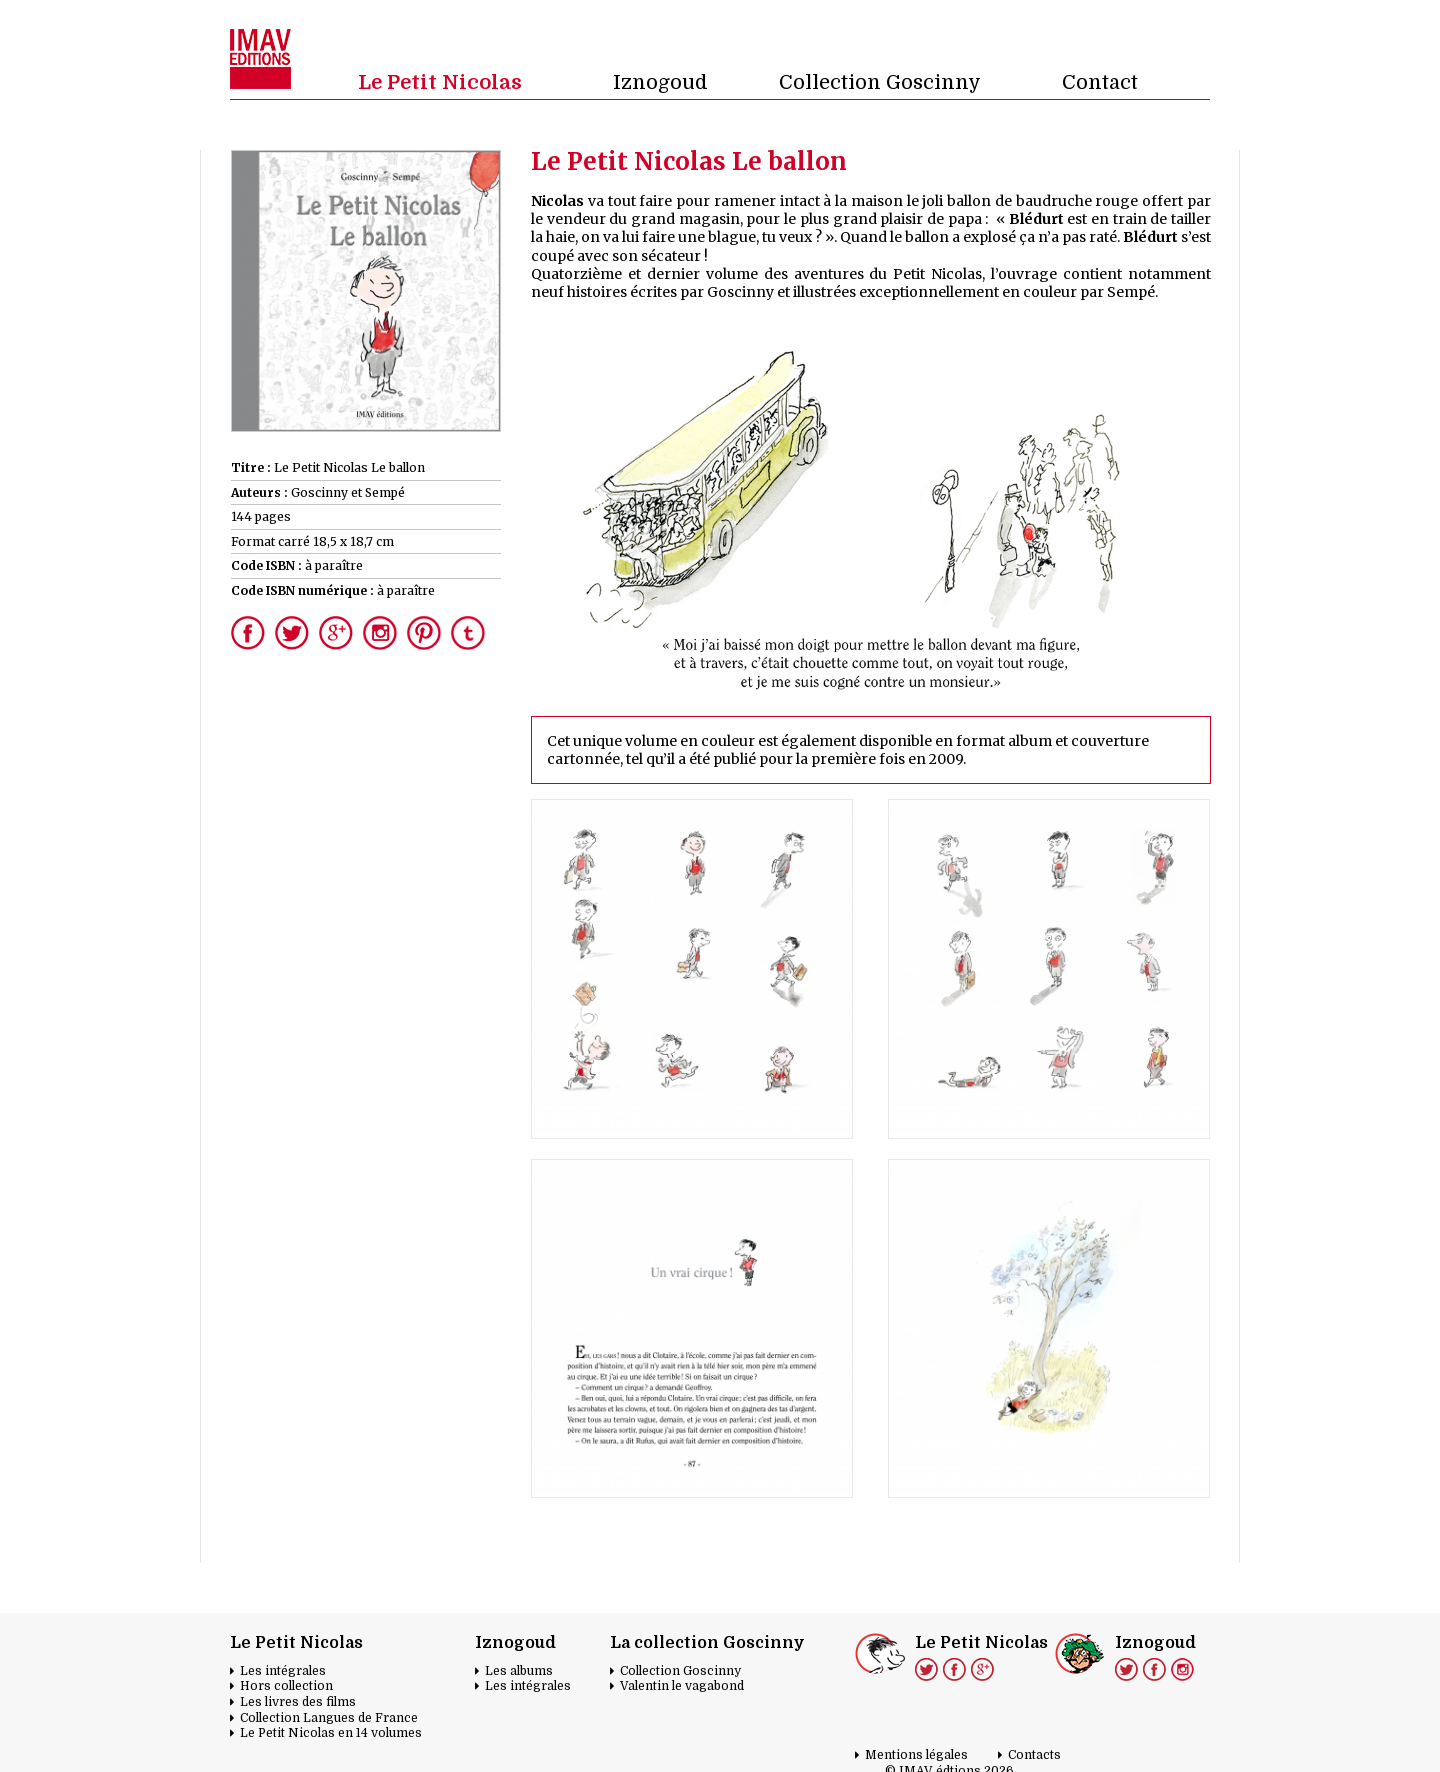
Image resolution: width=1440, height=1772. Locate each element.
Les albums (519, 1671)
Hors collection (286, 1686)
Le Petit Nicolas (440, 82)
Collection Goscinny (880, 82)
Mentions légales (916, 1755)
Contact (1100, 82)
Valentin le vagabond (682, 1686)
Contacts (1034, 1755)
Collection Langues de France (329, 1718)
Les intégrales (283, 1671)
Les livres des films (298, 1702)
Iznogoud (660, 82)
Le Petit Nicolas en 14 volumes (331, 1733)
